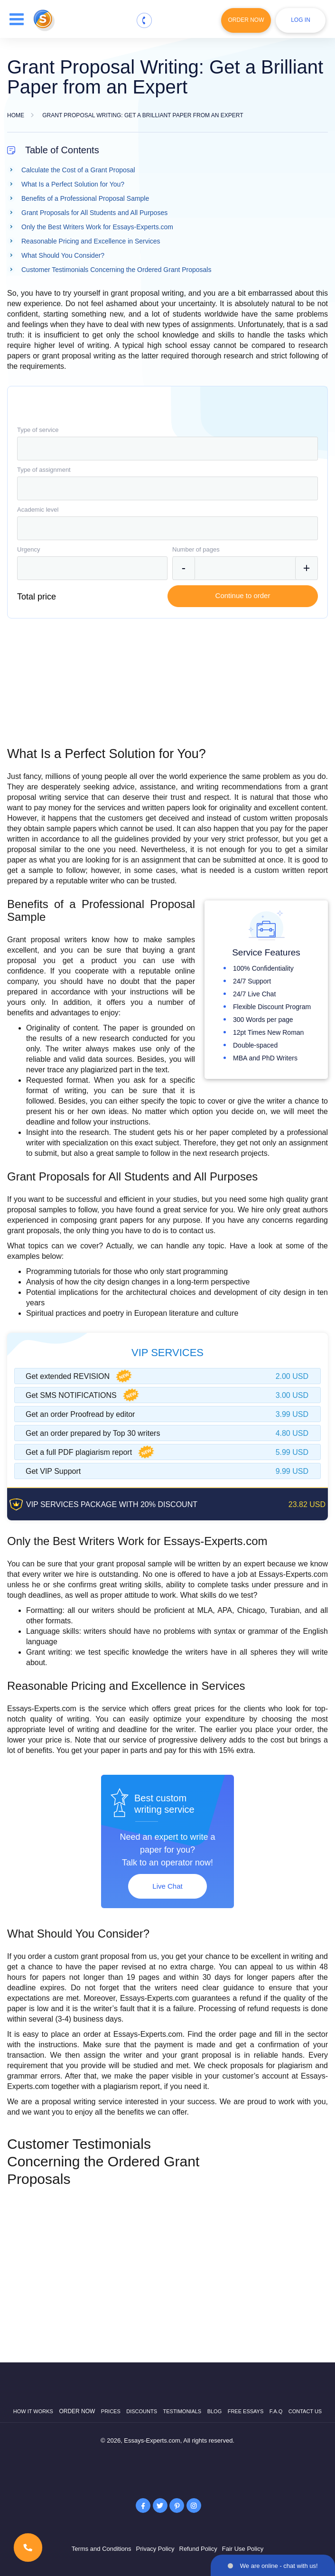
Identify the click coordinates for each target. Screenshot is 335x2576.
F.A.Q (276, 2411)
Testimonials (182, 2411)
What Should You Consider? (62, 255)
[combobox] (167, 448)
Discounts (141, 2411)
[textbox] (167, 448)
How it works (33, 2411)
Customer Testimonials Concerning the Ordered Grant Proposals (116, 269)
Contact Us (305, 2411)
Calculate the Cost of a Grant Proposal (78, 170)
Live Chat (167, 1886)
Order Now (246, 20)
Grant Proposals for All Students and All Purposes (94, 212)
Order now (77, 2411)
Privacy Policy (155, 2548)
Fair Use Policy (242, 2548)
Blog (214, 2411)
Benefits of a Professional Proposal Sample (85, 198)
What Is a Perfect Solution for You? (72, 184)
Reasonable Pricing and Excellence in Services (90, 241)
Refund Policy (198, 2548)
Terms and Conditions (101, 2548)
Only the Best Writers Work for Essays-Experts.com (97, 227)
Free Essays (246, 2411)
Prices (111, 2411)
